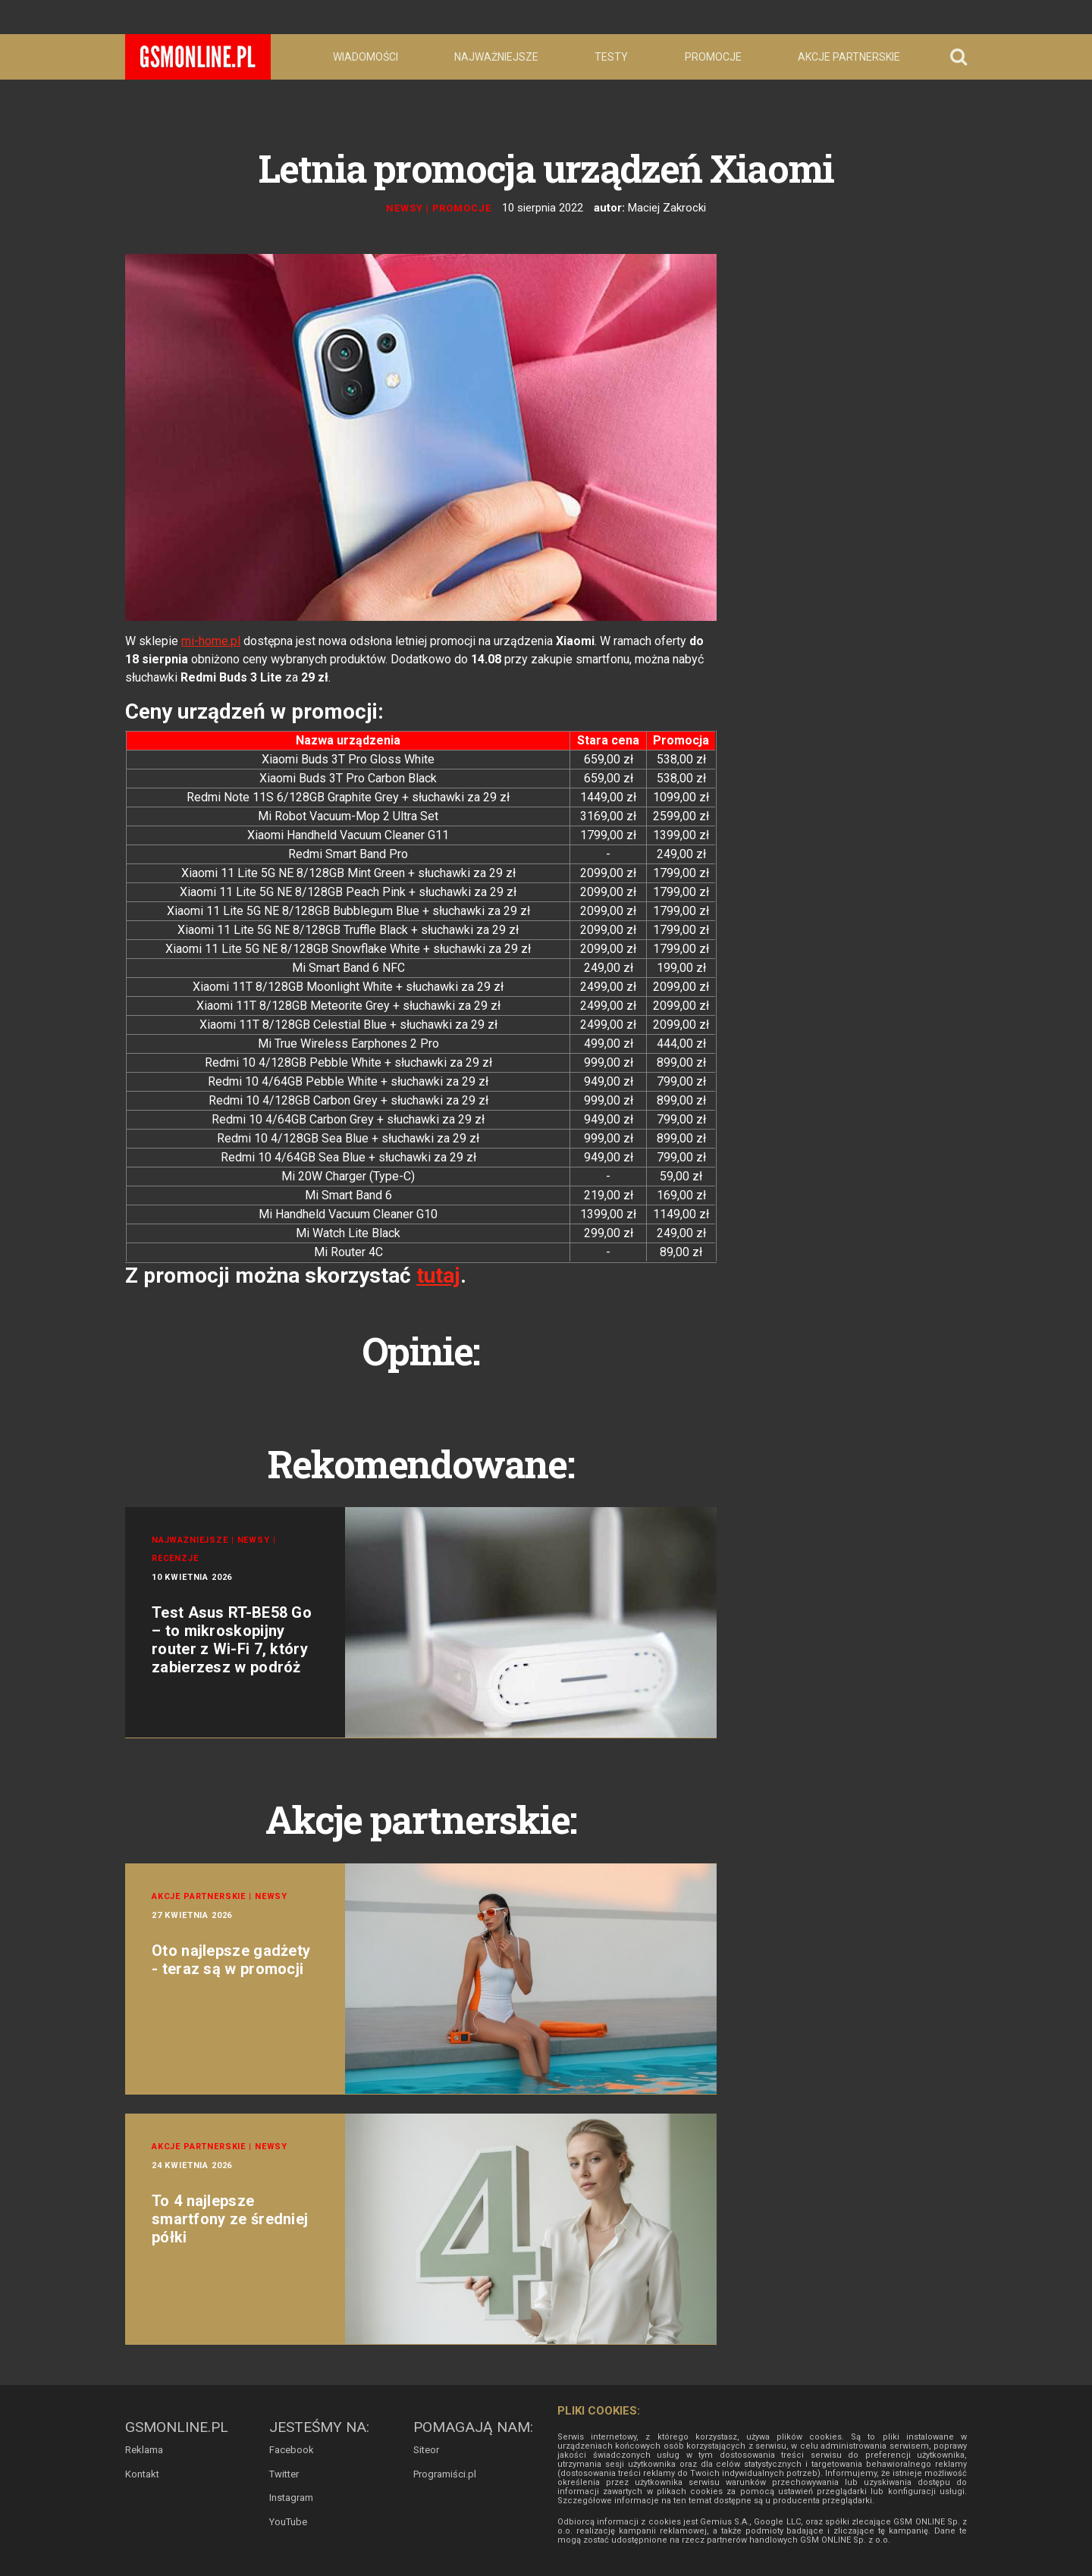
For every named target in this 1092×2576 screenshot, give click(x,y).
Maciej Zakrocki (667, 208)
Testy (611, 57)
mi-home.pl (210, 641)
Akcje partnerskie (849, 57)
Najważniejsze (496, 57)
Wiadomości (365, 57)
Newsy (404, 208)
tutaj (438, 1275)
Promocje (713, 57)
